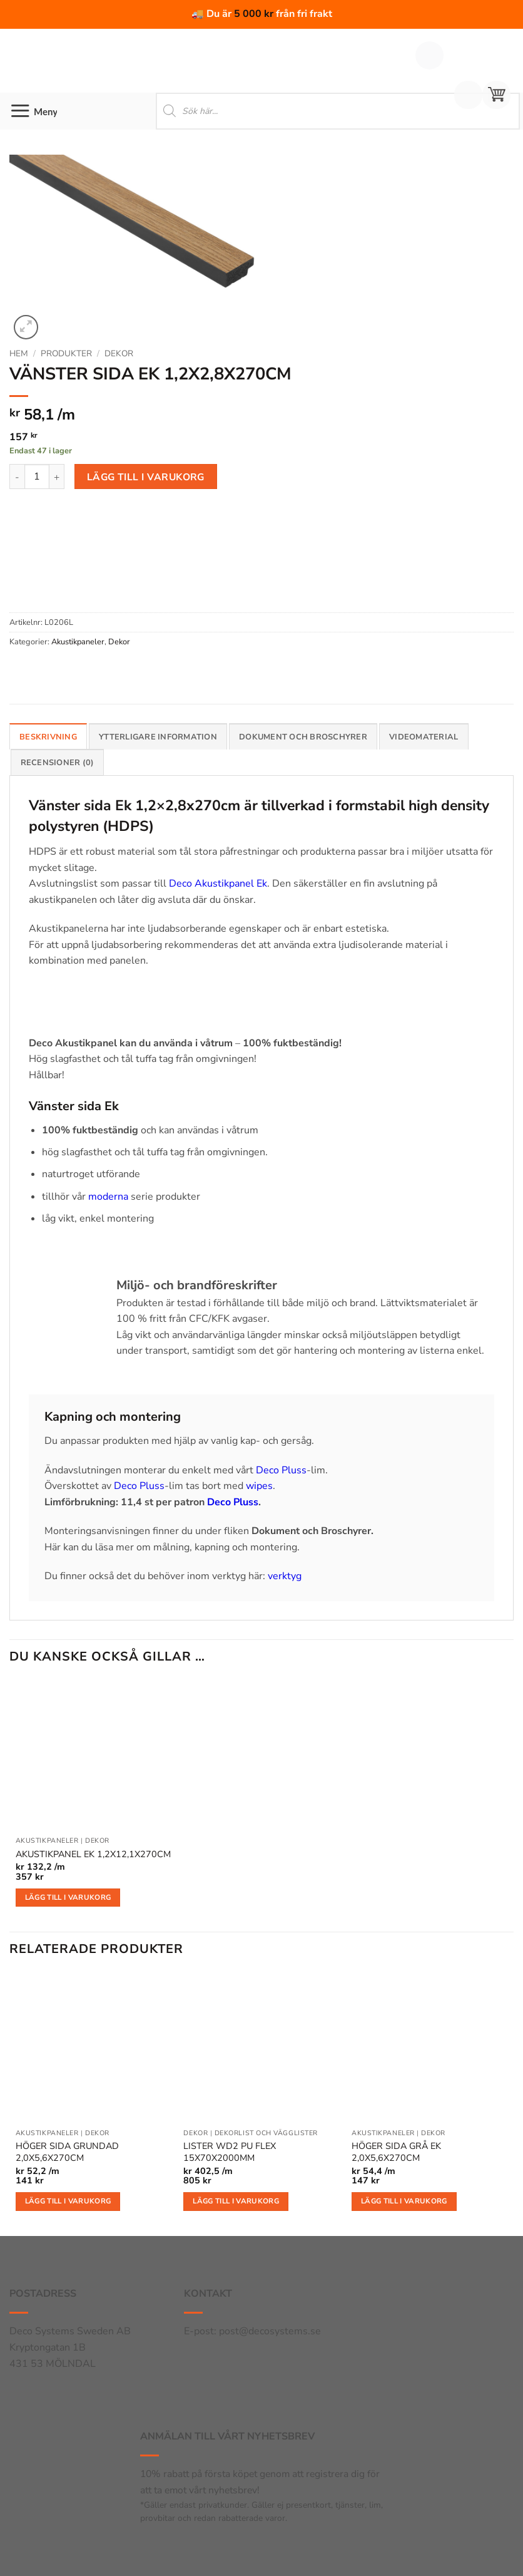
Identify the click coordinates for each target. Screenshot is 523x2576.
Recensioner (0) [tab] (57, 762)
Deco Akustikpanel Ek (218, 883)
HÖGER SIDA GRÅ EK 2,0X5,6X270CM (396, 2151)
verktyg (285, 1576)
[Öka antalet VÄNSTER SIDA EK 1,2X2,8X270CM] (56, 476)
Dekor (118, 353)
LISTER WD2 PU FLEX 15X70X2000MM (229, 2151)
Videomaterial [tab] (423, 737)
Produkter (66, 353)
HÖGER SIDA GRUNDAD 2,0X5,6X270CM (67, 2151)
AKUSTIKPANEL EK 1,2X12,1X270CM (93, 1854)
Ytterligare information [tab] (158, 737)
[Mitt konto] (468, 95)
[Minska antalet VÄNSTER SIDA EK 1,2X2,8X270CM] (16, 476)
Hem (18, 353)
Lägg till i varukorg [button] (68, 1897)
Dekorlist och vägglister (266, 2133)
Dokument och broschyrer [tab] (303, 737)
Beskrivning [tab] (48, 737)
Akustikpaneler (77, 641)
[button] (496, 95)
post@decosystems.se (270, 2331)
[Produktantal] (36, 476)
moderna (108, 1196)
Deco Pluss (281, 1470)
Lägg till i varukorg (146, 476)
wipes (259, 1486)
